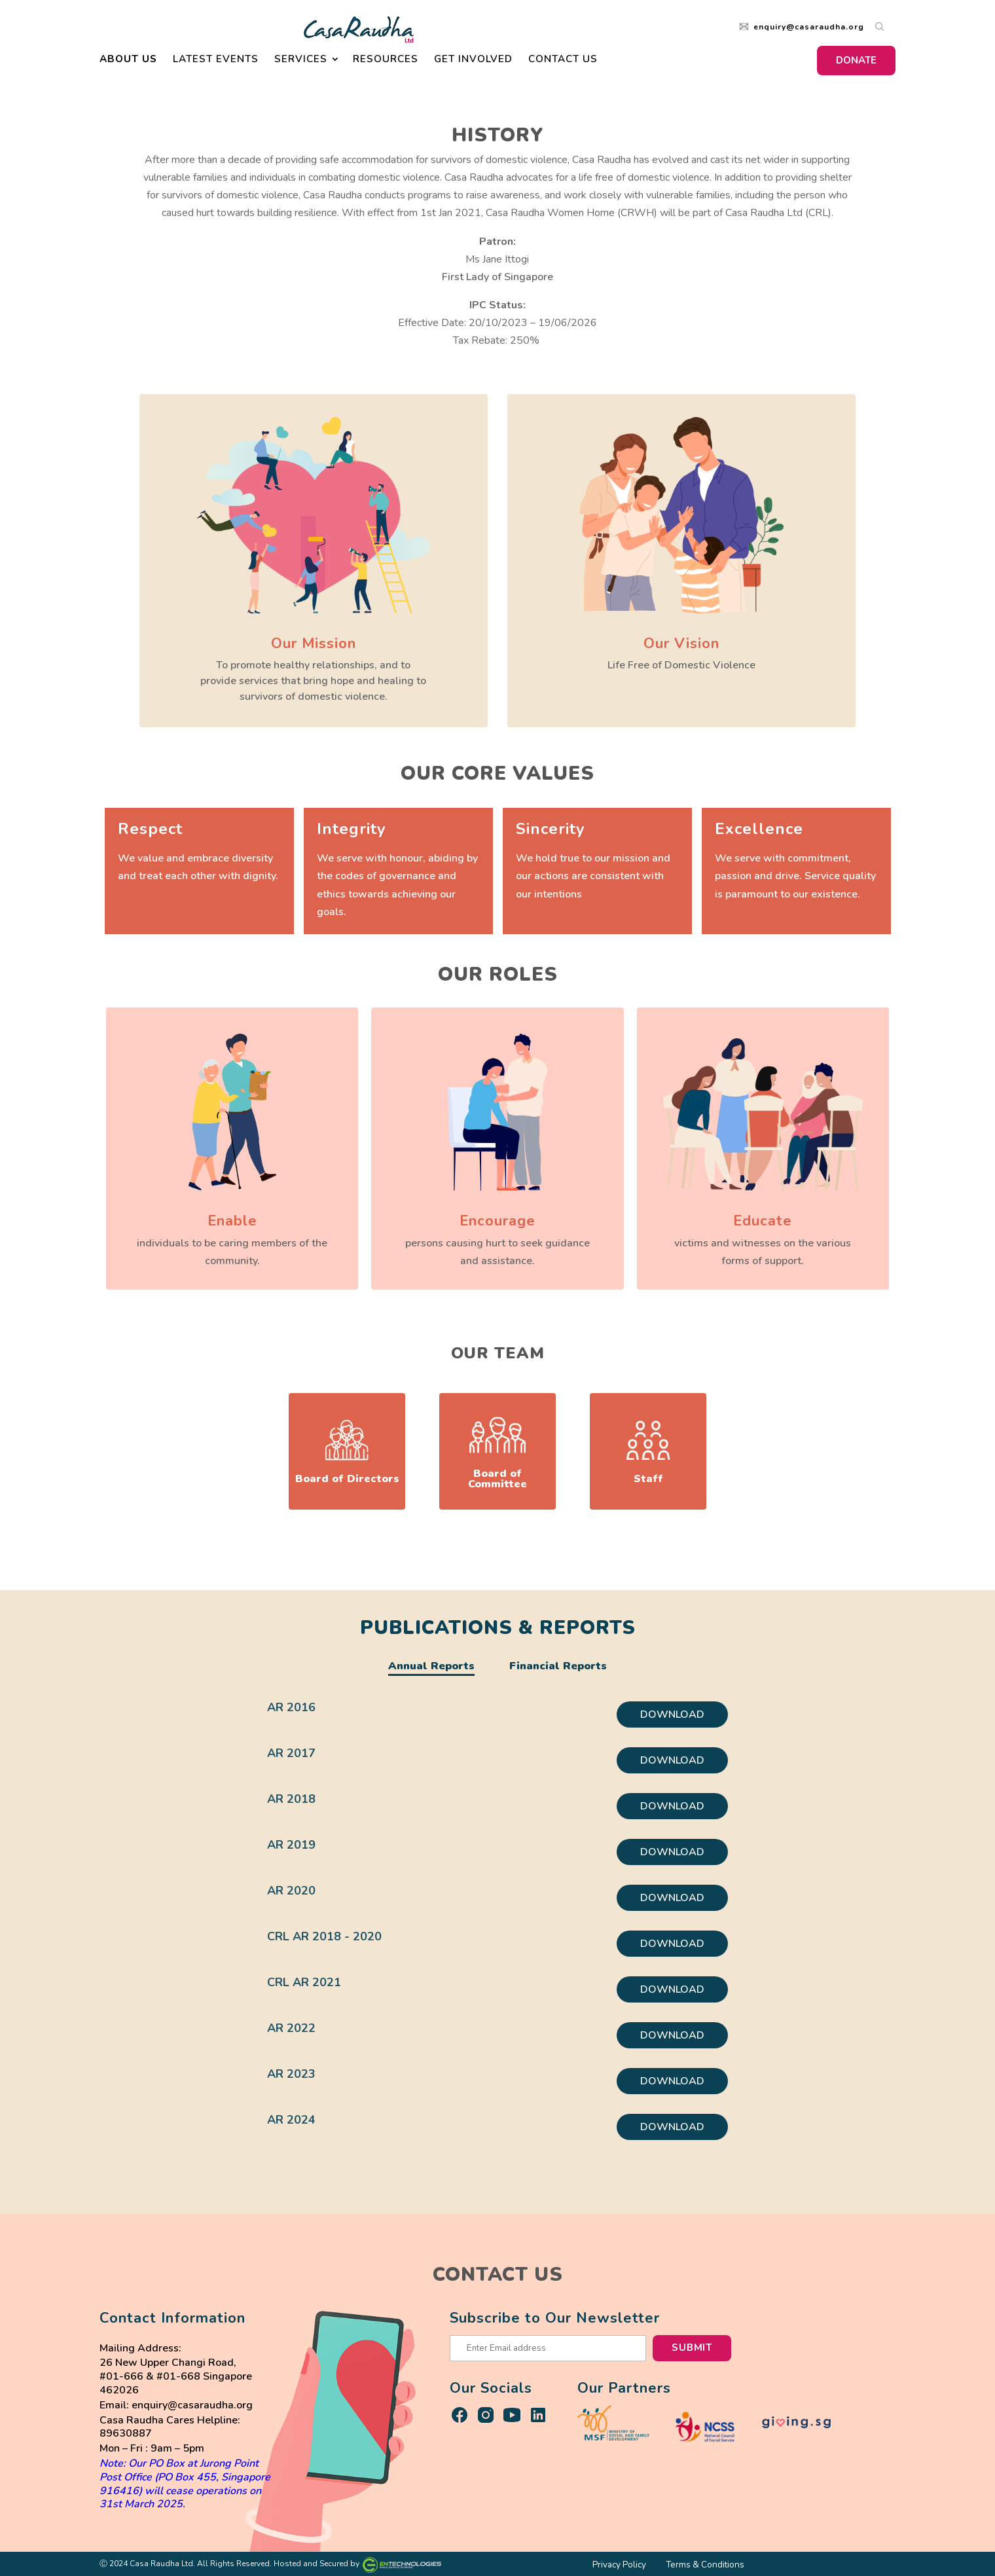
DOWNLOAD (672, 1714)
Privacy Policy (619, 2564)
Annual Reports (431, 1665)
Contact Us (563, 63)
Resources (385, 63)
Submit (692, 2347)
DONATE (856, 63)
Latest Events (216, 63)
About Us (128, 63)
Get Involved (473, 63)
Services (300, 63)
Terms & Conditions (705, 2564)
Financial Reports (558, 1665)
